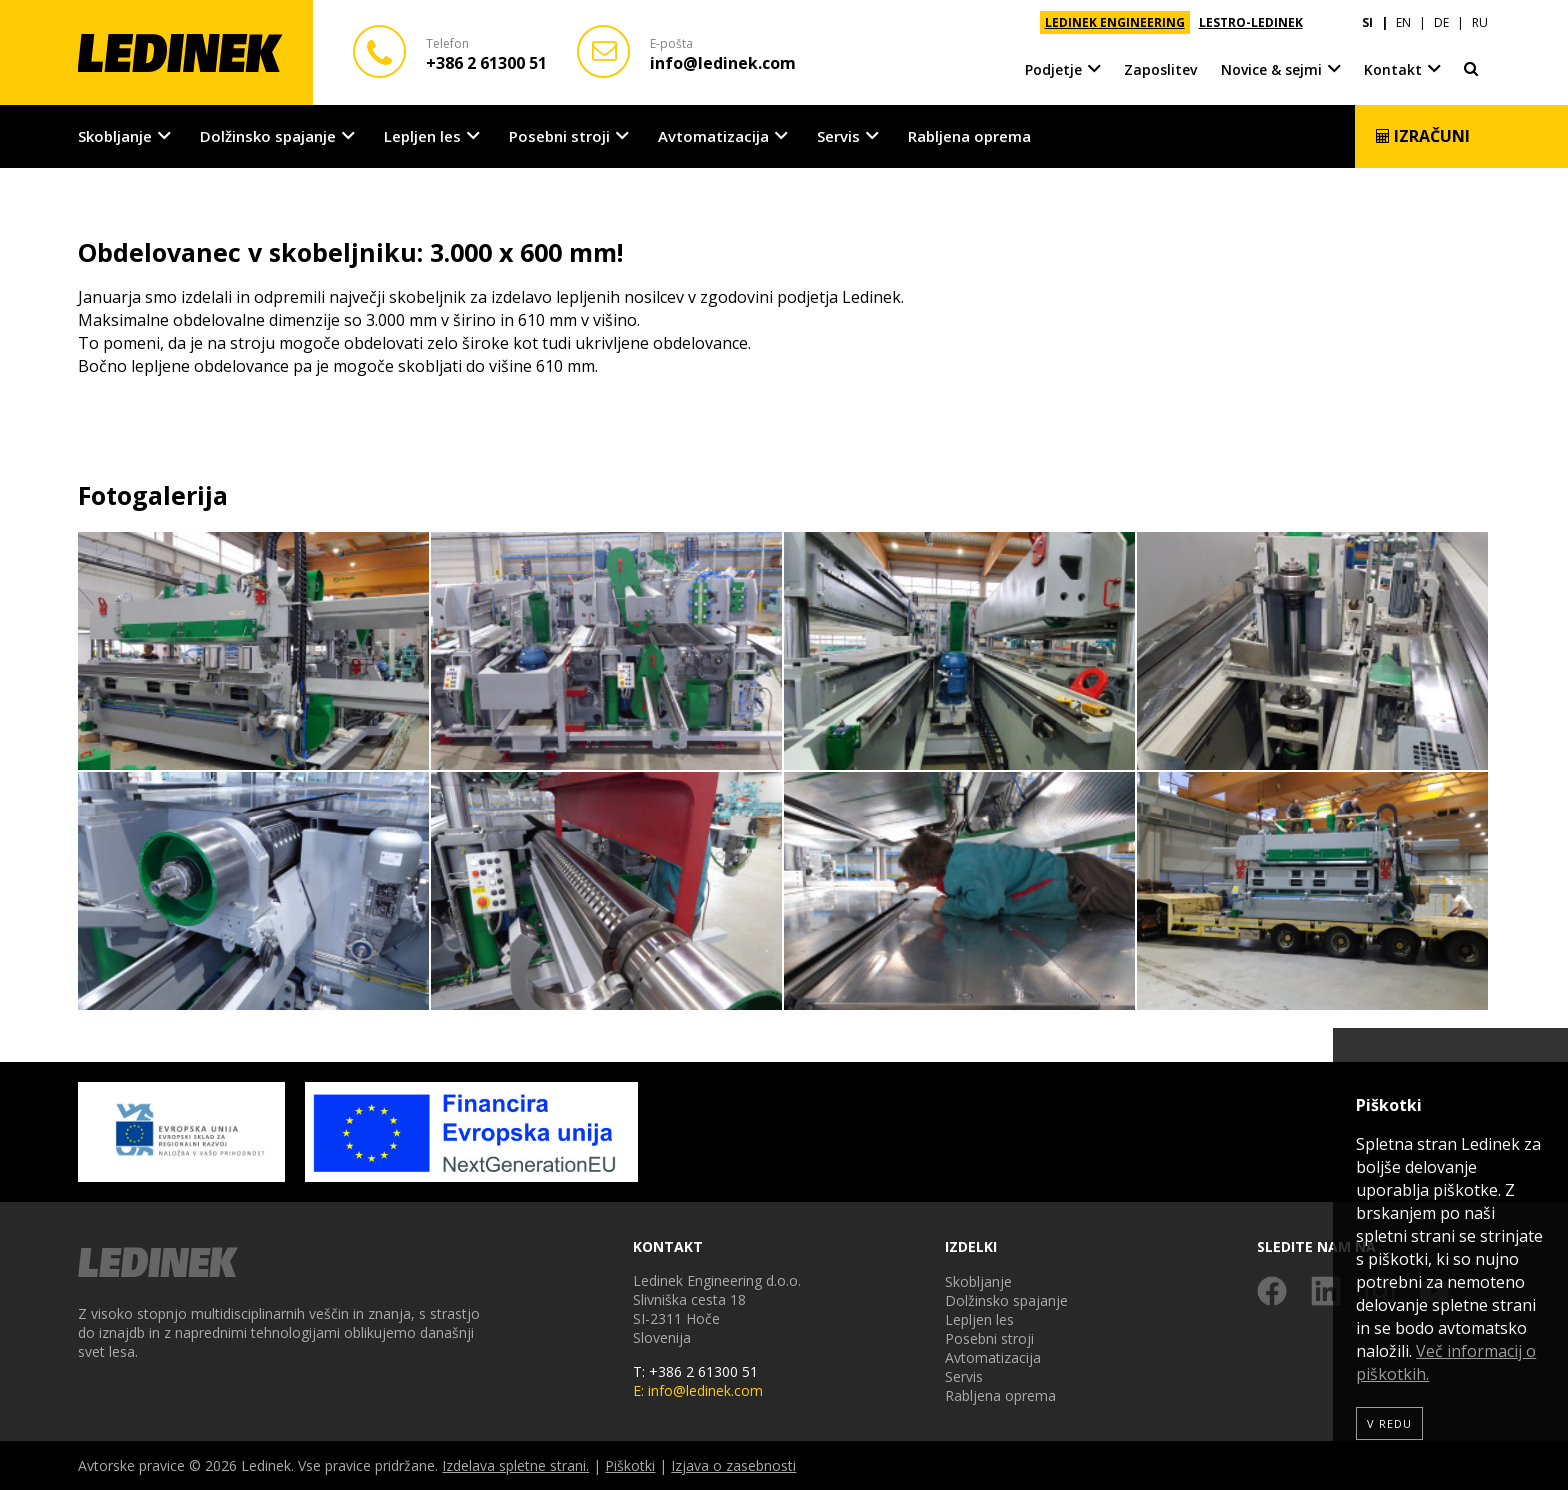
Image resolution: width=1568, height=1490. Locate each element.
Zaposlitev (1160, 69)
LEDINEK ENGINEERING (1115, 22)
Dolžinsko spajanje (268, 136)
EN (1403, 22)
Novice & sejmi (1271, 69)
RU (1480, 22)
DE (1441, 22)
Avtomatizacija (713, 136)
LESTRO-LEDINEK (1251, 22)
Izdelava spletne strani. (515, 1465)
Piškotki (630, 1465)
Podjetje (1053, 69)
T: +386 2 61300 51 (695, 1371)
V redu (1389, 1423)
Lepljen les (422, 136)
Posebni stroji (559, 136)
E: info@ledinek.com (698, 1390)
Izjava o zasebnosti (733, 1465)
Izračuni (1422, 136)
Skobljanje (115, 136)
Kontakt (1393, 69)
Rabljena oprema (969, 136)
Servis (838, 136)
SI (1367, 22)
